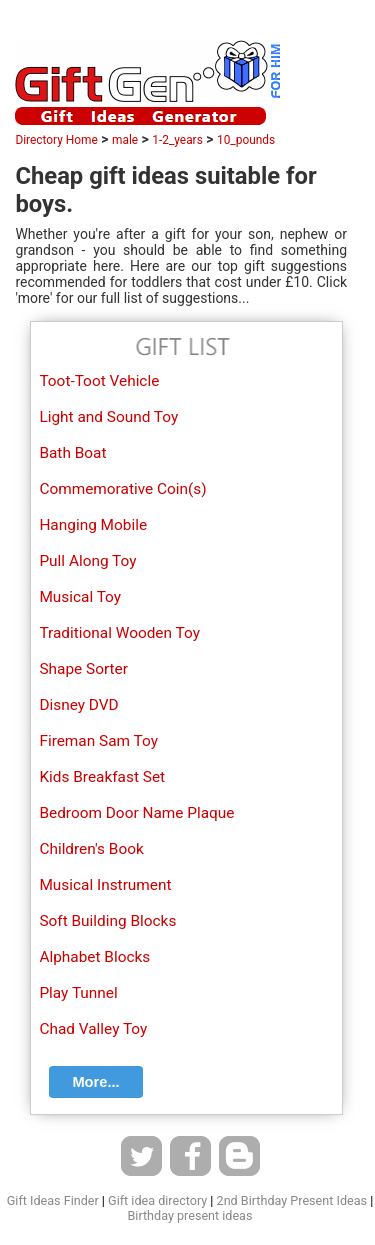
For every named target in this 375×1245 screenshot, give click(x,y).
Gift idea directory (157, 1200)
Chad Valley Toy (93, 1029)
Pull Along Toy (87, 561)
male (125, 140)
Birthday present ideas (190, 1215)
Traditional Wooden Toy (119, 633)
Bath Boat (72, 453)
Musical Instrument (105, 885)
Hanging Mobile (93, 525)
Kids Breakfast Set (102, 777)
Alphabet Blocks (94, 957)
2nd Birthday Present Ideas (292, 1200)
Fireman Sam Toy (98, 741)
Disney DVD (78, 705)
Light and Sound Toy (108, 417)
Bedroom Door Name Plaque (136, 813)
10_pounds (246, 140)
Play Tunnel (78, 993)
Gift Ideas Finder (53, 1200)
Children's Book (91, 849)
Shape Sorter (83, 669)
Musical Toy (80, 597)
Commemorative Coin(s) (122, 489)
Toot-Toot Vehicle (99, 381)
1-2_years (177, 140)
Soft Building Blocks (107, 921)
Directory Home (56, 140)
